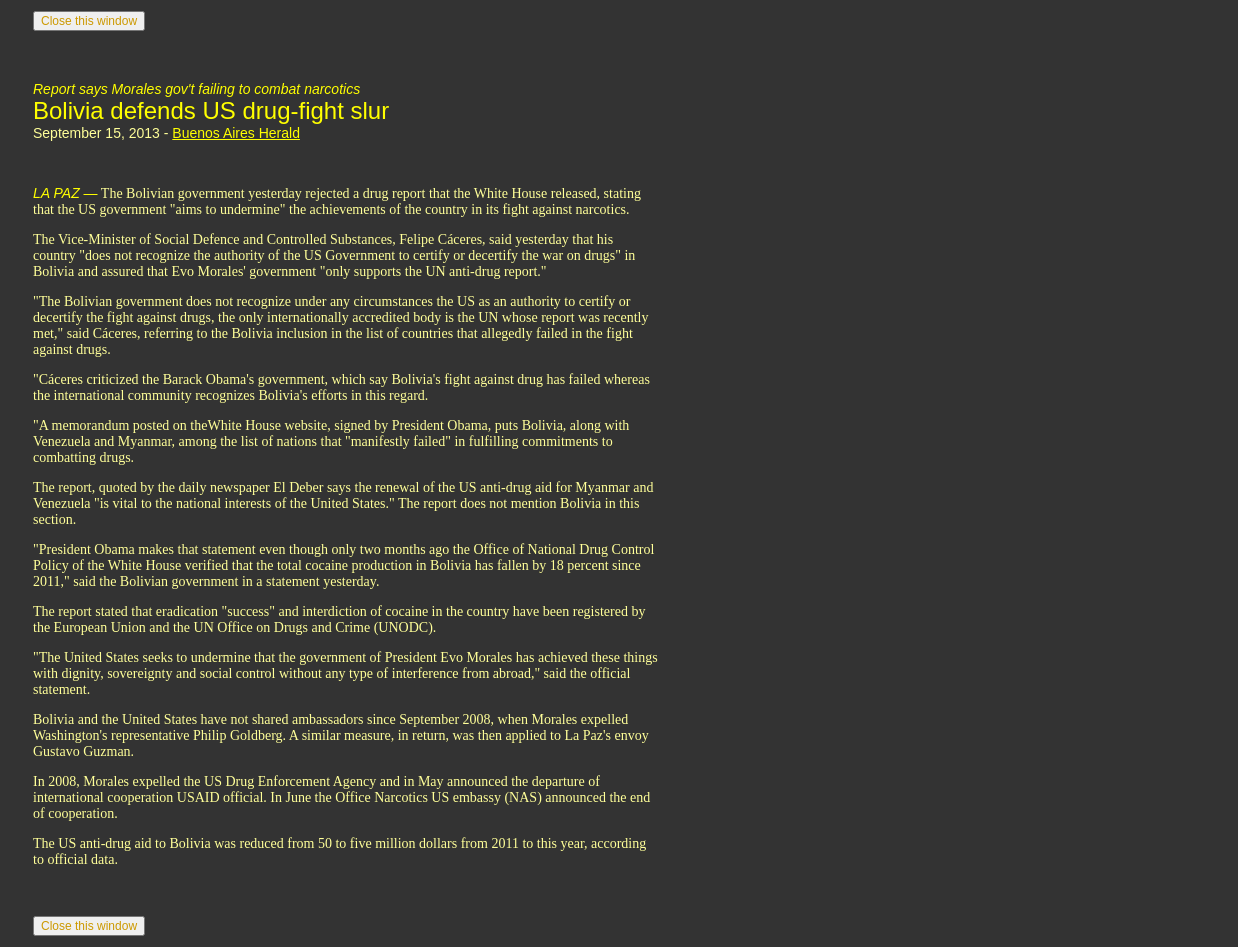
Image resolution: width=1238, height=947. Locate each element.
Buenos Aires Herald (236, 133)
